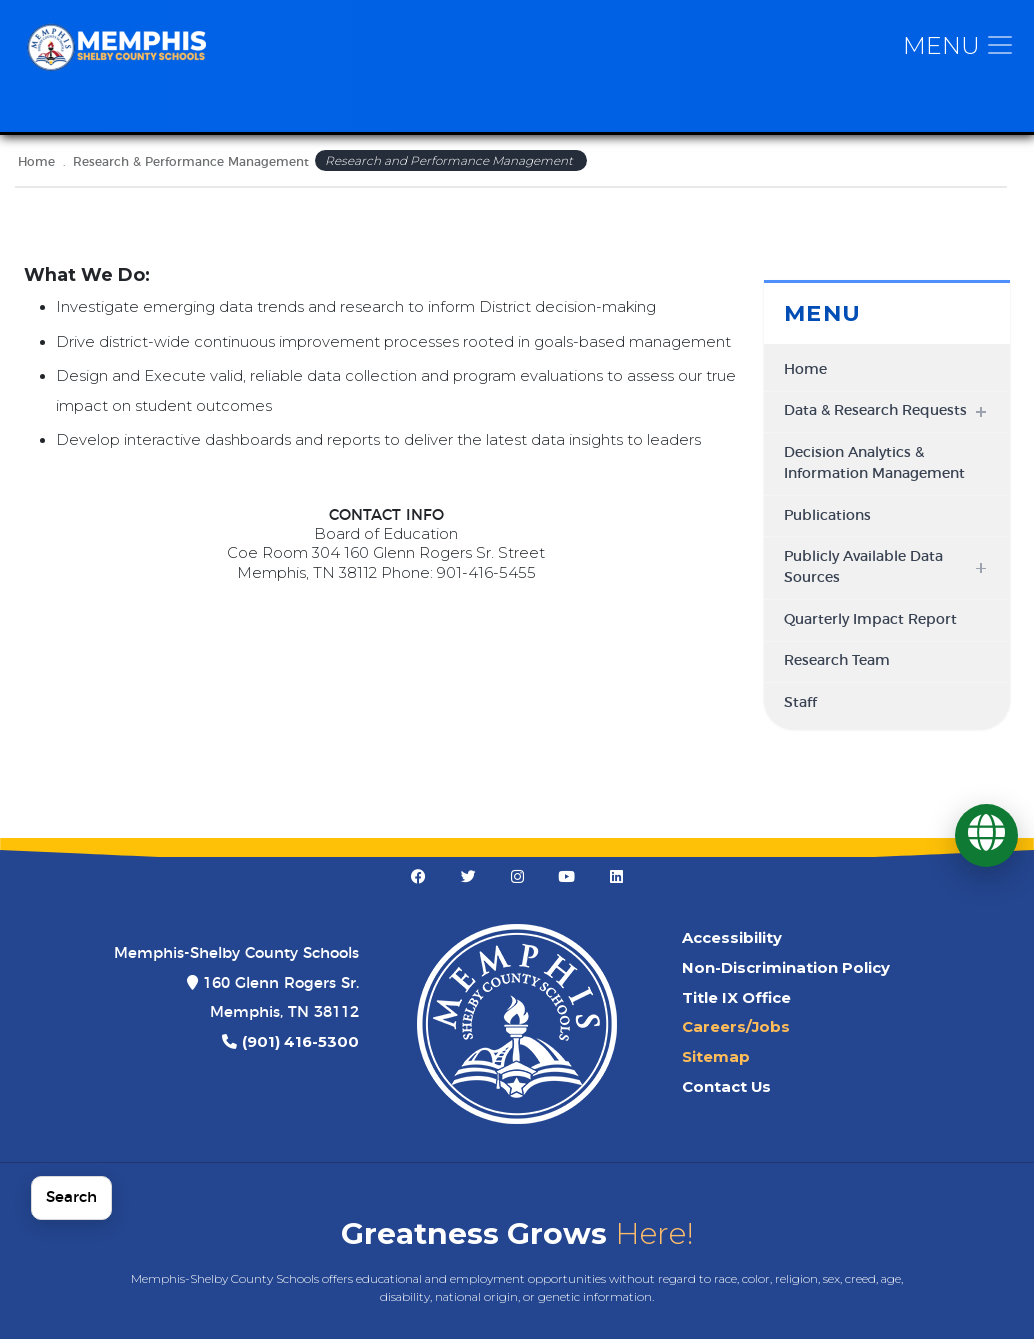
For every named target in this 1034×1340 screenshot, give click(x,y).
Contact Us (726, 1088)
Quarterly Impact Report (870, 621)
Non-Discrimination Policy (786, 969)
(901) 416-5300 (300, 1043)
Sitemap (716, 1058)
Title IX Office (736, 999)
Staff (800, 704)
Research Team (837, 663)
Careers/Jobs (736, 1029)
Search (71, 1197)
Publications (827, 517)
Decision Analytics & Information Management (874, 465)
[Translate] (986, 835)
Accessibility (732, 939)
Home (36, 163)
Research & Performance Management (191, 163)
